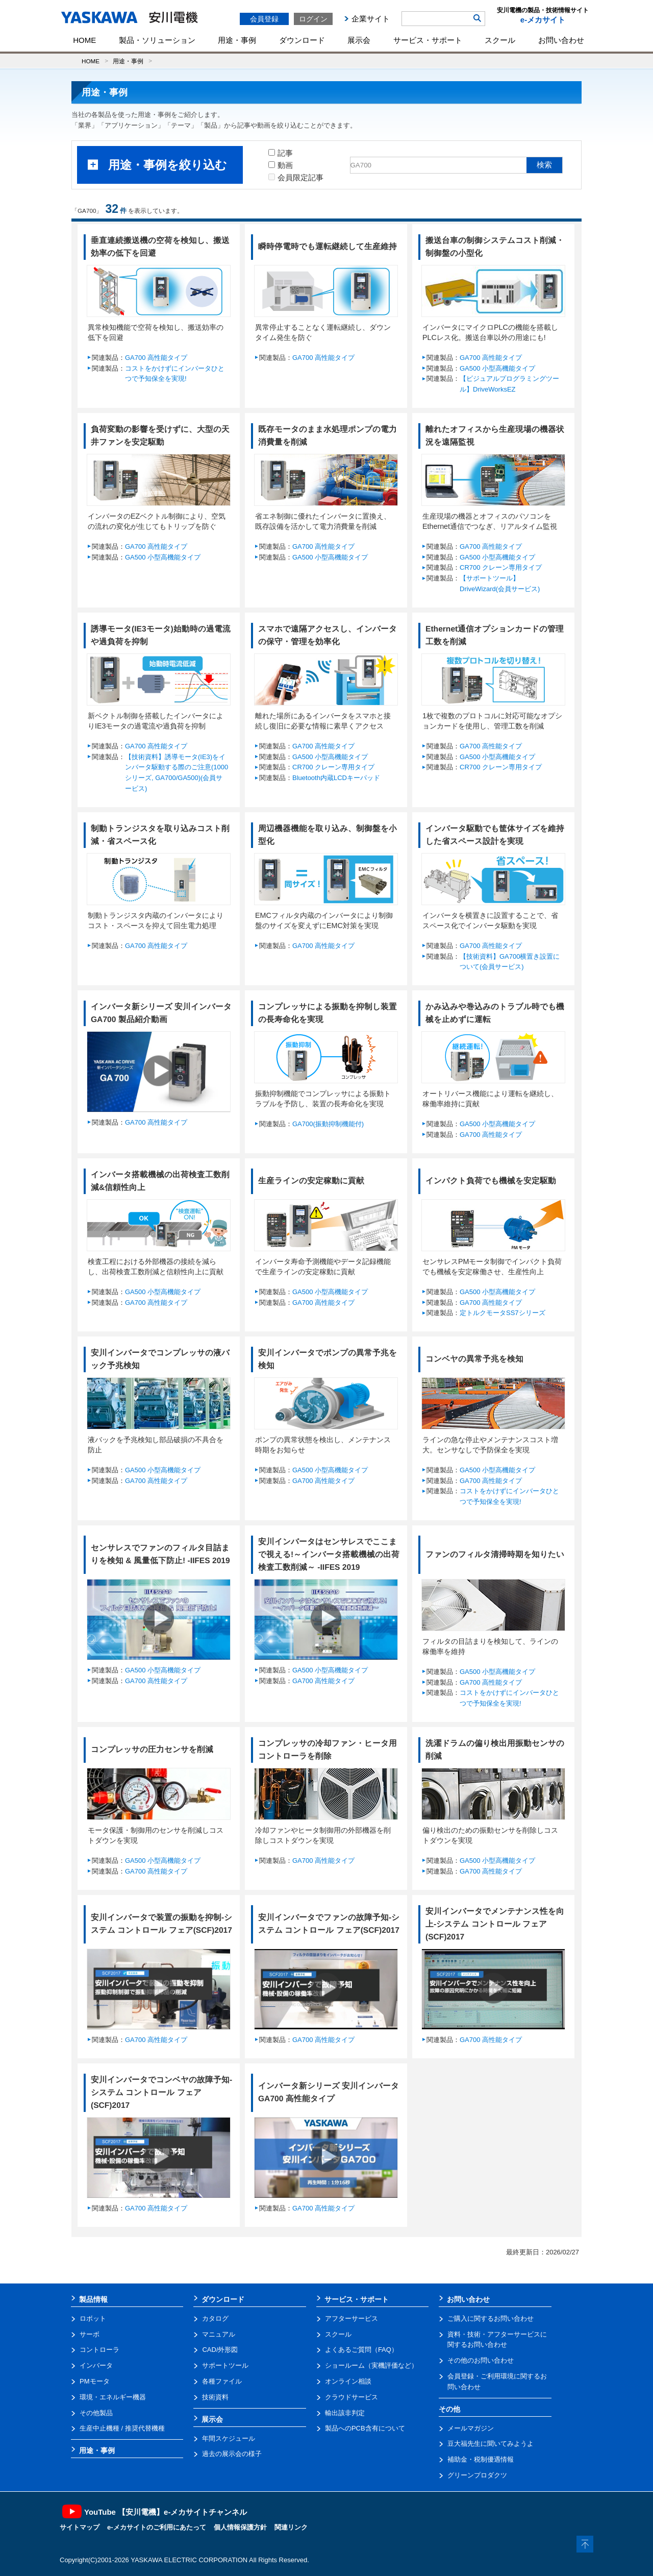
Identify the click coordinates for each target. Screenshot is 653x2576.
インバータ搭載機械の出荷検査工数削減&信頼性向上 (160, 1181)
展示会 (358, 40)
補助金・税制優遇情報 (480, 2459)
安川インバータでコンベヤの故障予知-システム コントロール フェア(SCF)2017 (161, 2092)
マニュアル (218, 2334)
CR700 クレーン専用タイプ (501, 567)
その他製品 (96, 2413)
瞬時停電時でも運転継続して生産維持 (327, 246)
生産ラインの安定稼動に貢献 (311, 1180)
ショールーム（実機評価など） (371, 2365)
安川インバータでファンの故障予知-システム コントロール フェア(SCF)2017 (328, 1923)
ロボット (93, 2318)
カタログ (215, 2318)
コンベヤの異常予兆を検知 (474, 1358)
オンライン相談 (348, 2381)
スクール (500, 40)
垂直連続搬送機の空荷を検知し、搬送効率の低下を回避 (160, 246)
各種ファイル (222, 2381)
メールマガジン (470, 2428)
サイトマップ (79, 2527)
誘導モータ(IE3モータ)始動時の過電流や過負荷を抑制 (161, 635)
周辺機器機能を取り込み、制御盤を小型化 (327, 834)
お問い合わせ (561, 40)
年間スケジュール (228, 2438)
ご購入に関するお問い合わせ (490, 2318)
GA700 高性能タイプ (156, 357)
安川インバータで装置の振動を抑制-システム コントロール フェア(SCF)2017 (161, 1923)
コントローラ (99, 2349)
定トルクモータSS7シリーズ (502, 1313)
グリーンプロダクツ (477, 2475)
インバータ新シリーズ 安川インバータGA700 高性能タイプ (328, 2092)
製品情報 (93, 2299)
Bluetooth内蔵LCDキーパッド (336, 778)
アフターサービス (351, 2318)
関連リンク (291, 2527)
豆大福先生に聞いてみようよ (490, 2443)
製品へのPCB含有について (365, 2428)
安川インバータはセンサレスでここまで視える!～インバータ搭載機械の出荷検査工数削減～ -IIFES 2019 (328, 1554)
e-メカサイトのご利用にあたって (156, 2527)
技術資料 (215, 2397)
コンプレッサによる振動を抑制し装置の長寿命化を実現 (327, 1013)
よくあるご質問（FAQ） (361, 2349)
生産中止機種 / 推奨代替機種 (122, 2428)
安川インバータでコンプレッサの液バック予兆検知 (160, 1359)
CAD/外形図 (220, 2349)
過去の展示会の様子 (232, 2454)
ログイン (313, 19)
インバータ (96, 2365)
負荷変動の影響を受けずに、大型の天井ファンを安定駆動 (160, 435)
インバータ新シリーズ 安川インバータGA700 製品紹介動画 (161, 1013)
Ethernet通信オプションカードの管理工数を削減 (494, 635)
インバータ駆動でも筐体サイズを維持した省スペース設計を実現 (494, 834)
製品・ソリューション (157, 40)
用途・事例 (237, 40)
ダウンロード (302, 40)
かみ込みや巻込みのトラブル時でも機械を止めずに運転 (494, 1013)
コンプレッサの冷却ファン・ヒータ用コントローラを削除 (327, 1749)
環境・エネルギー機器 (113, 2397)
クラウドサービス (351, 2397)
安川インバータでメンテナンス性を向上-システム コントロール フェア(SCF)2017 (494, 1924)
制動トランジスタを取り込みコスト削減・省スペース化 (160, 834)
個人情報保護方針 (240, 2527)
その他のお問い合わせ (480, 2360)
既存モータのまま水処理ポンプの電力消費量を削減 (327, 435)
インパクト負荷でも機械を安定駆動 (490, 1180)
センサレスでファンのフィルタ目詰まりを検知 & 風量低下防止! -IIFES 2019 (160, 1554)
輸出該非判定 (345, 2413)
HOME (84, 40)
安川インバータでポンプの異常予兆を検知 (327, 1359)
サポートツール (225, 2365)
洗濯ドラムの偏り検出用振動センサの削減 (494, 1749)
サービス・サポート (427, 40)
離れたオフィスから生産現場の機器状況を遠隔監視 (494, 435)
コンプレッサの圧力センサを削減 (152, 1749)
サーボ (89, 2334)
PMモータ (95, 2381)
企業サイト (370, 18)
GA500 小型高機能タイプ (497, 368)
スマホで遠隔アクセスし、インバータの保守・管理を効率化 (327, 635)
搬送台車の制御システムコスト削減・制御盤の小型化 (494, 246)
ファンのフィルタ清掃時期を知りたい (494, 1554)
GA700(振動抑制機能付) (328, 1124)
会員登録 (264, 19)
